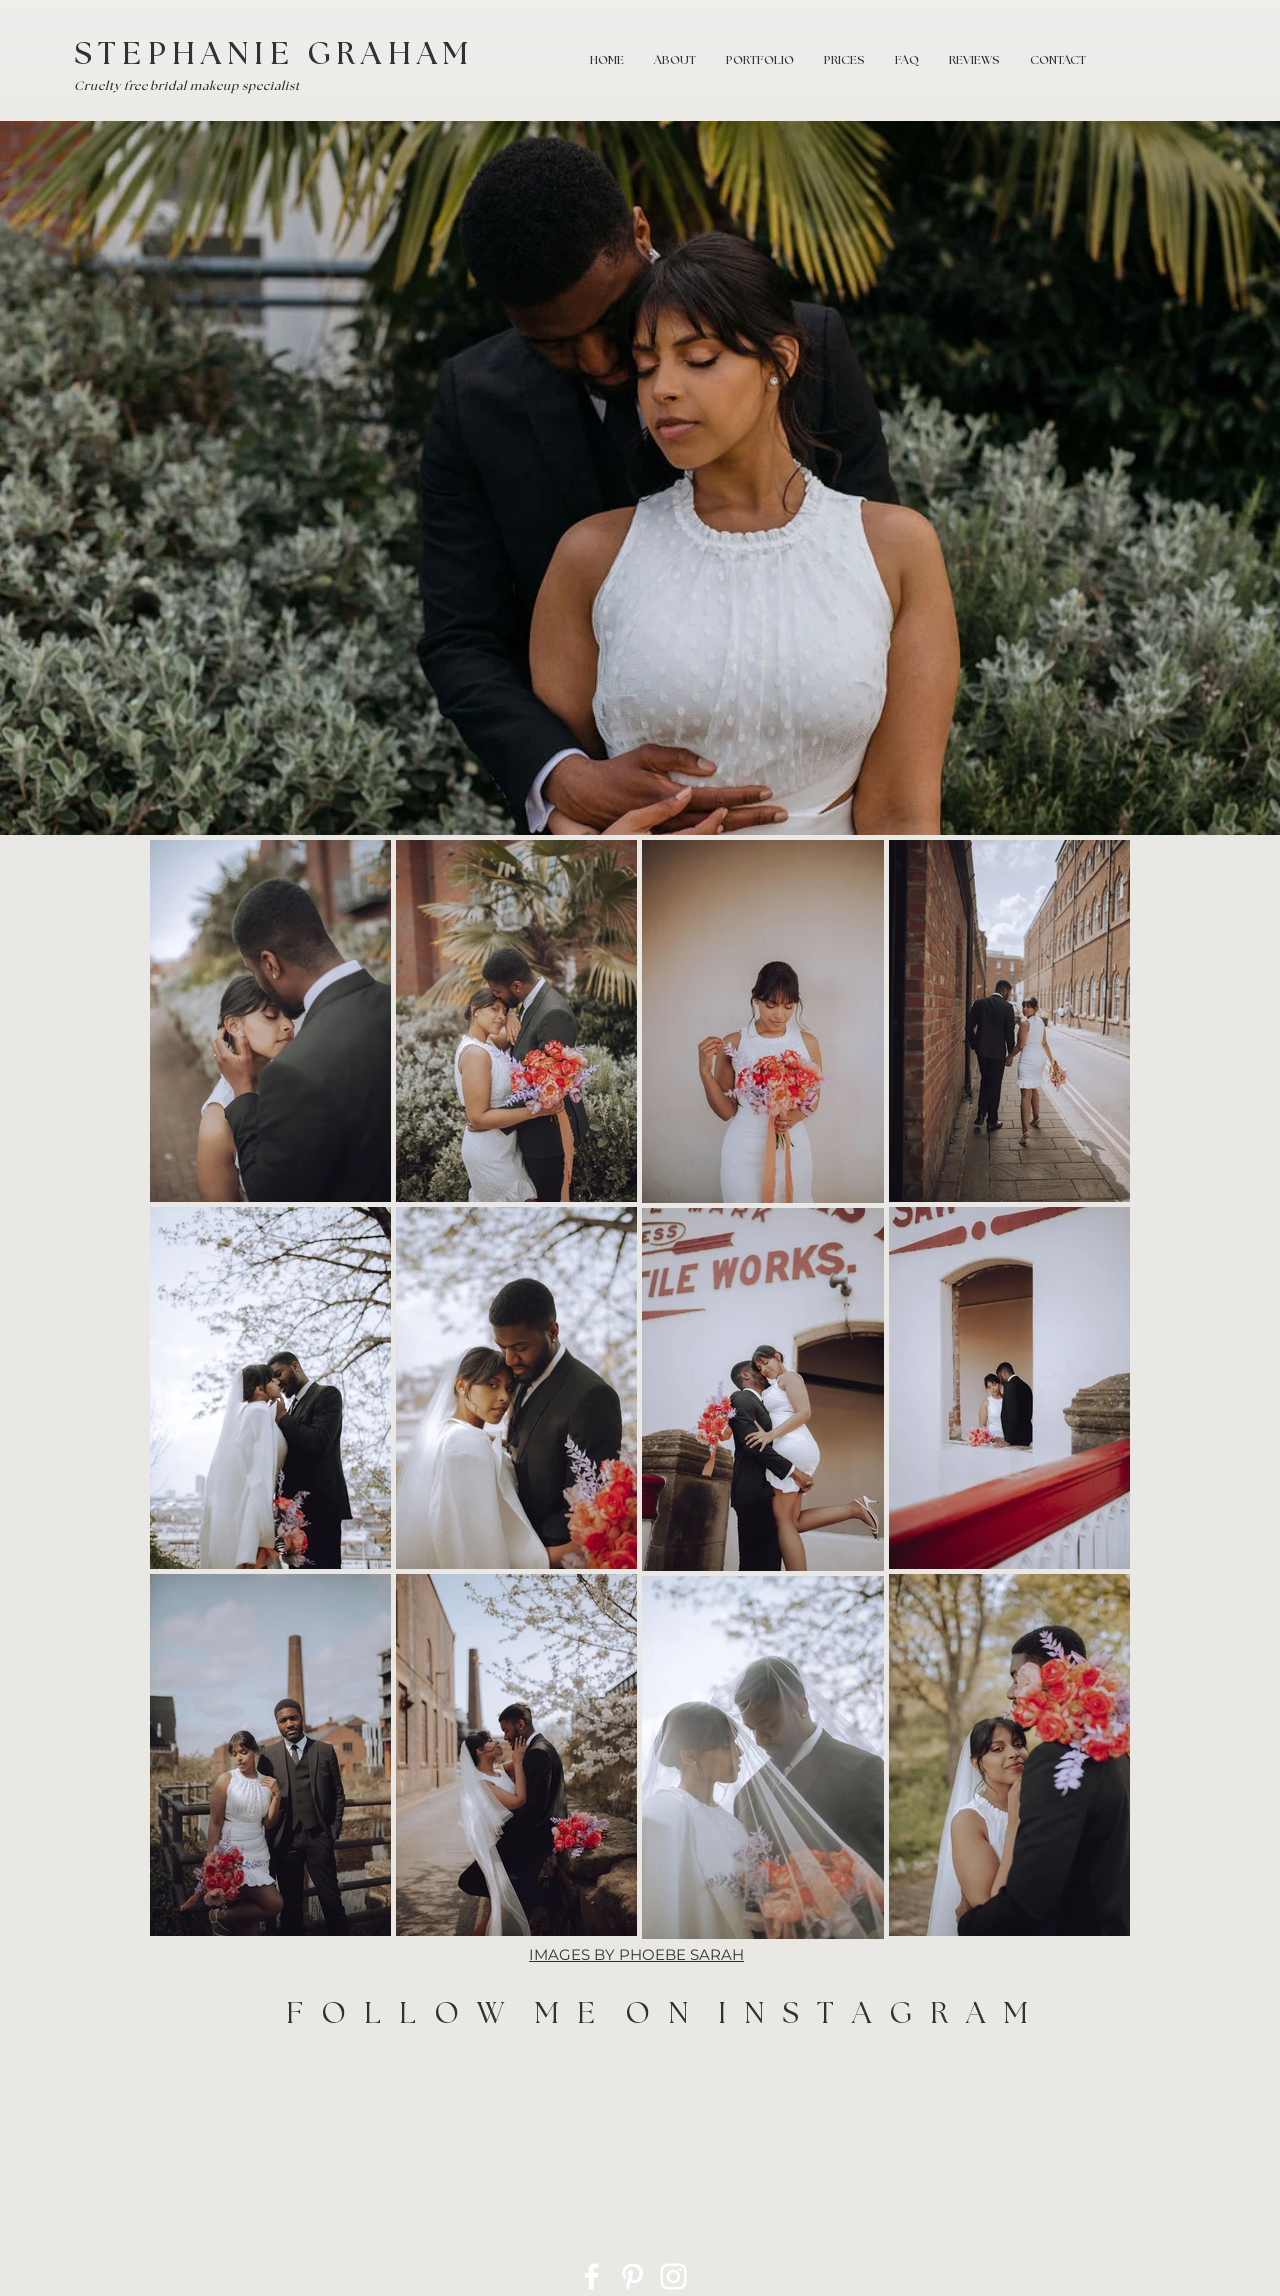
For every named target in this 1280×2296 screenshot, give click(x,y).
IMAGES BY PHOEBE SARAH (636, 1954)
